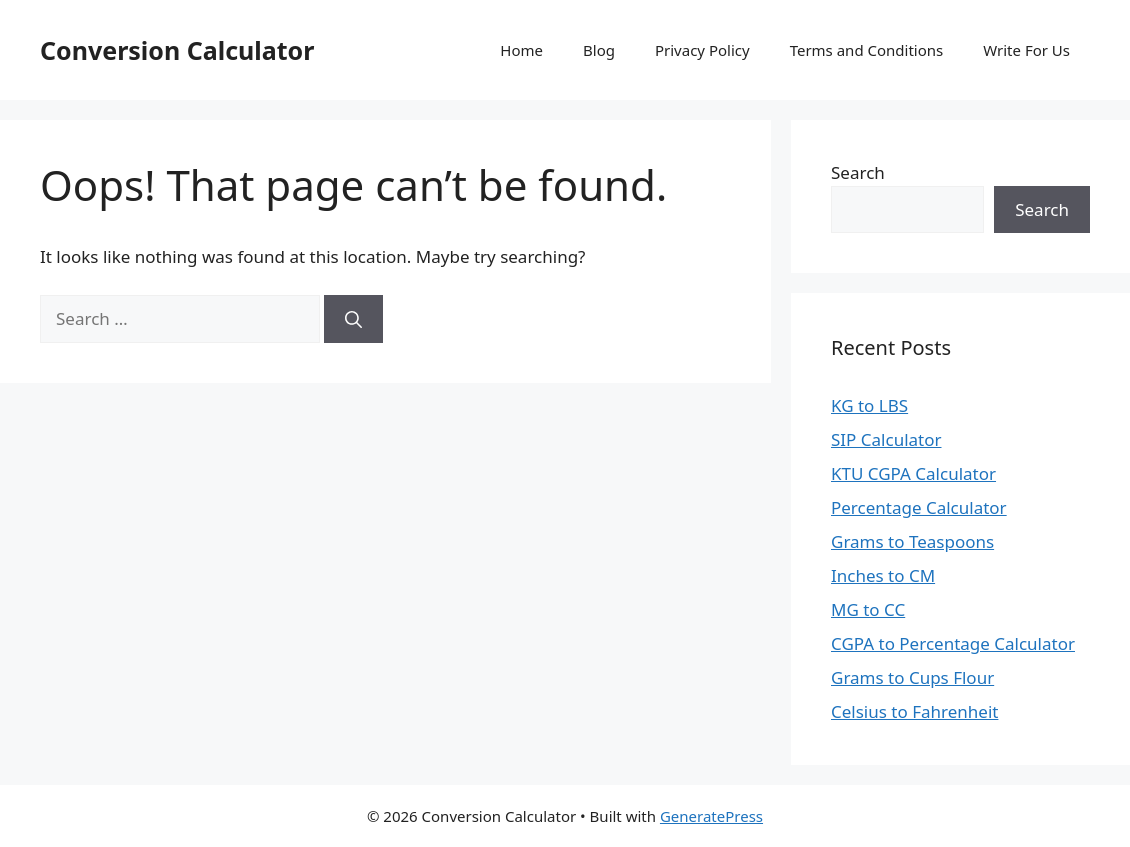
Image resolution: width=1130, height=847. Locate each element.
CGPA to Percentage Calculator (953, 643)
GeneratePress (711, 816)
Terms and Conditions (867, 50)
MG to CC (868, 609)
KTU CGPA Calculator (913, 473)
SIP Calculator (886, 439)
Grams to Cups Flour (912, 677)
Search (858, 172)
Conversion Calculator (177, 50)
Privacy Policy (702, 50)
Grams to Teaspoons (912, 541)
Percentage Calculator (919, 507)
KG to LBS (869, 405)
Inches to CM (883, 575)
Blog (599, 50)
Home (521, 50)
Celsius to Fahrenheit (914, 711)
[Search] (353, 319)
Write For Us (1026, 50)
